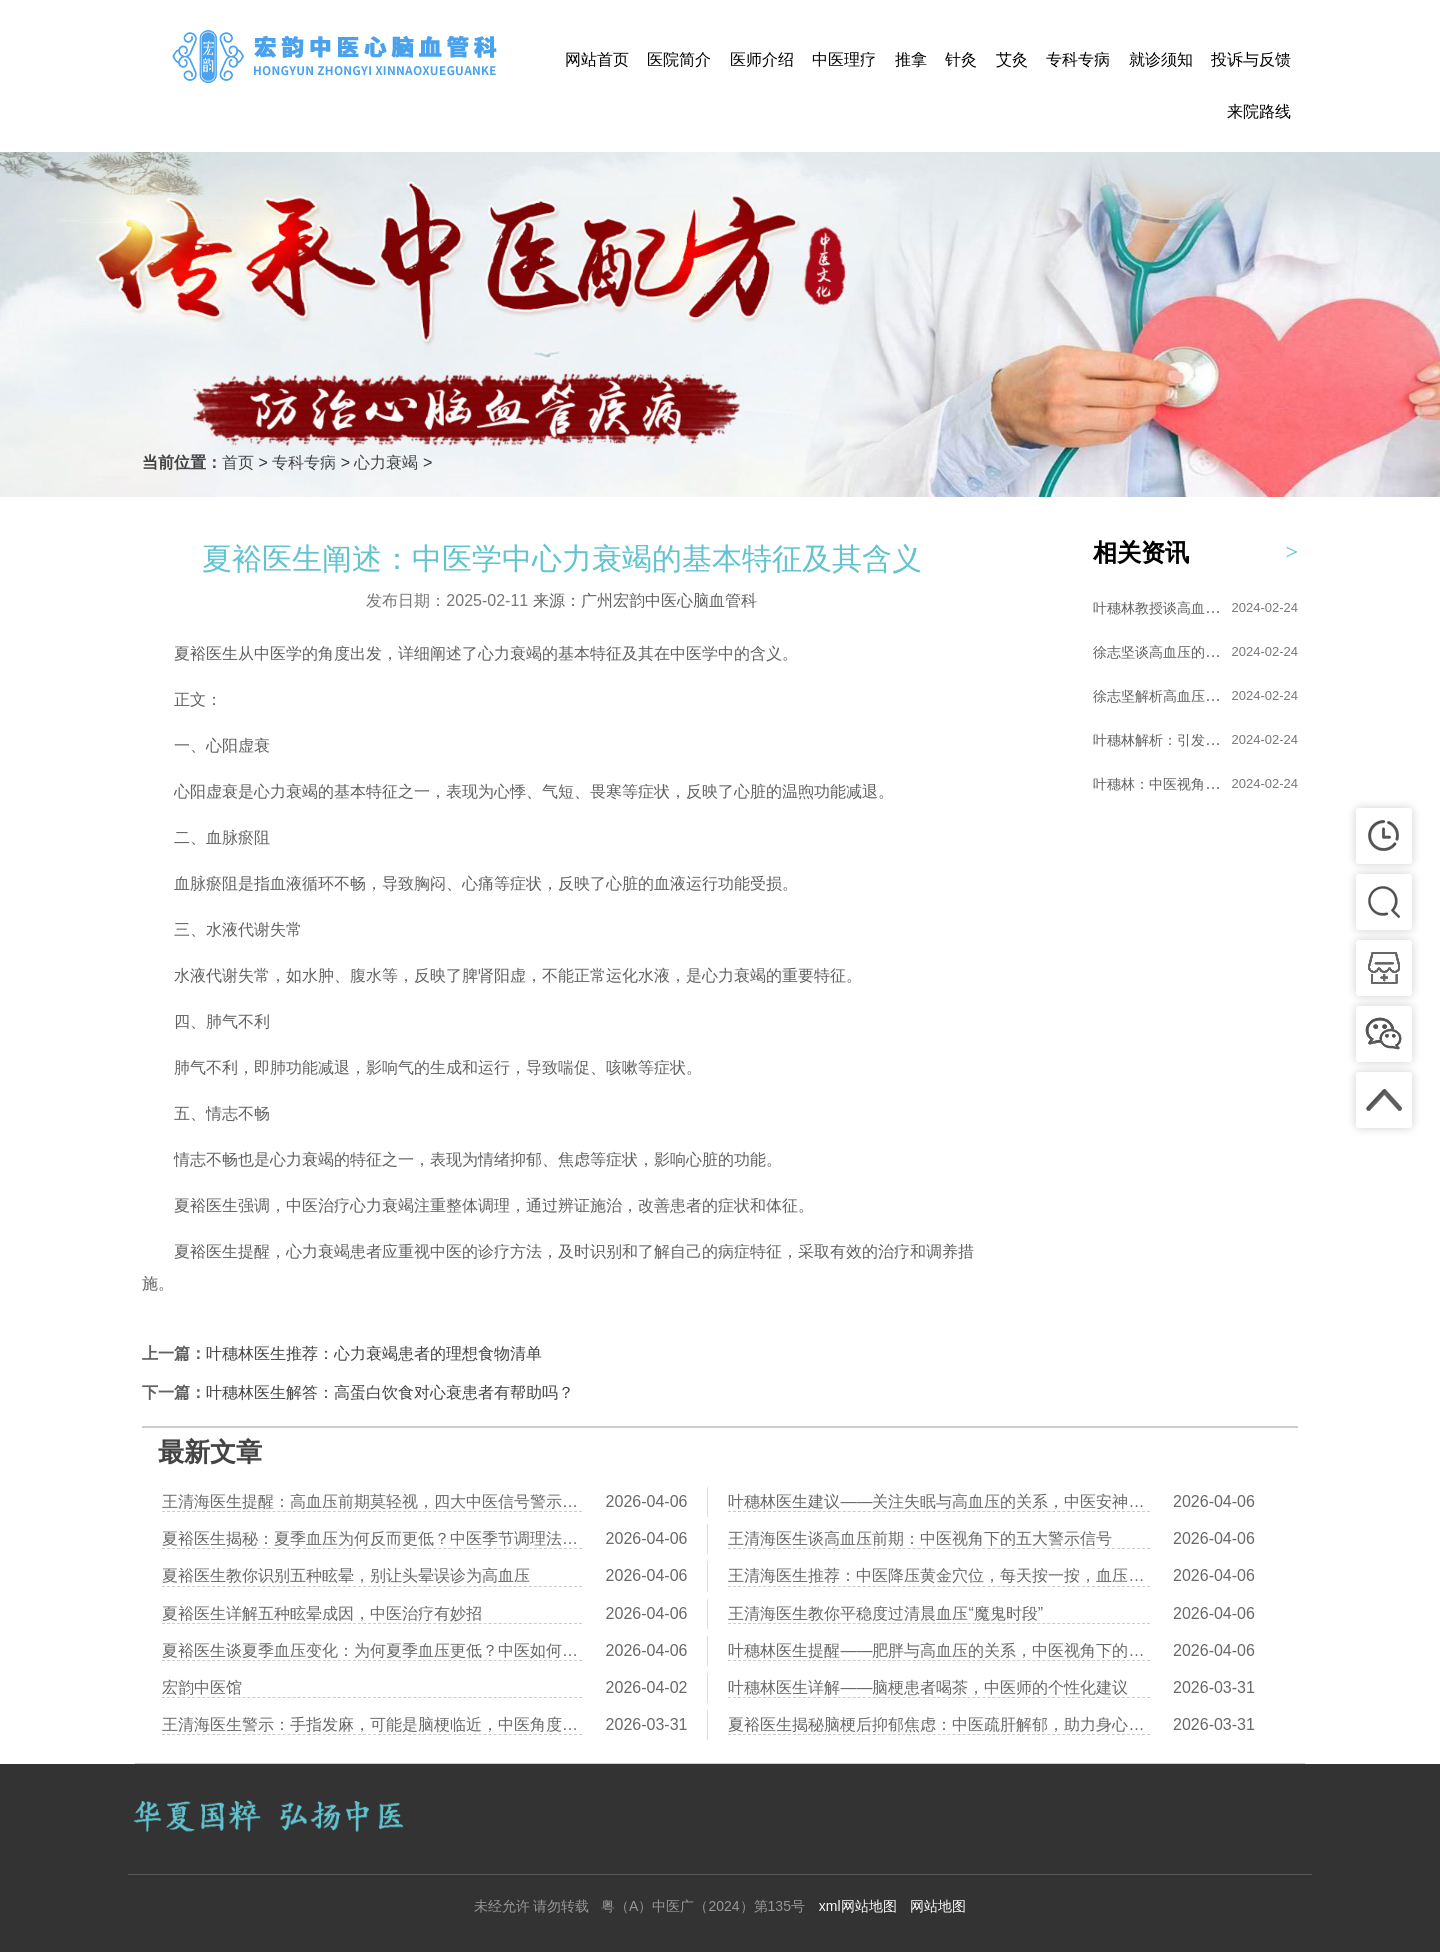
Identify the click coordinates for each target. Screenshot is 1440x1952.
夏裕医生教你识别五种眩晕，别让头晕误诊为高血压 (346, 1575)
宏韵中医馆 (202, 1687)
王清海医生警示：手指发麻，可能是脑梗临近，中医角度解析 (372, 1724)
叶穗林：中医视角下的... (1169, 784)
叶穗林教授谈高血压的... (1169, 608)
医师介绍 (762, 59)
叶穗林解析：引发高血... (1169, 740)
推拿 (911, 59)
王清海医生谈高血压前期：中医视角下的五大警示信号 (920, 1538)
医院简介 (679, 59)
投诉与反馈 (1251, 59)
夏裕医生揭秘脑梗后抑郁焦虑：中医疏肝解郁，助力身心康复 (938, 1724)
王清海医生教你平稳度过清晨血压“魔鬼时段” (885, 1613)
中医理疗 (844, 59)
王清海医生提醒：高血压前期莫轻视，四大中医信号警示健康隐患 (372, 1501)
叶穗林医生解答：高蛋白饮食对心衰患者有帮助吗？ (390, 1392)
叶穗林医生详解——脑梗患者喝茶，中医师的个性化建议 (928, 1687)
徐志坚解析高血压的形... (1169, 696)
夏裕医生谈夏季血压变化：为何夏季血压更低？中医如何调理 (372, 1650)
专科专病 (1078, 59)
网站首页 (597, 59)
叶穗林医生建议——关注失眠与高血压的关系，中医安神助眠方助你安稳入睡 (938, 1501)
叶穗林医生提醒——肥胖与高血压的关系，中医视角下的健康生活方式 (938, 1650)
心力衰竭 (386, 462)
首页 (238, 462)
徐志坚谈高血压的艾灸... (1169, 652)
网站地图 (938, 1906)
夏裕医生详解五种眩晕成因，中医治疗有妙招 (322, 1613)
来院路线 (1259, 111)
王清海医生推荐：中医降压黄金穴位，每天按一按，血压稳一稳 (938, 1575)
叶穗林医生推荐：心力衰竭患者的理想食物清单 (374, 1353)
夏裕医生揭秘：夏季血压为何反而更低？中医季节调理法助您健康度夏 (372, 1538)
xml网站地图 (858, 1906)
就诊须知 (1161, 59)
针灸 (961, 59)
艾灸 (1012, 59)
